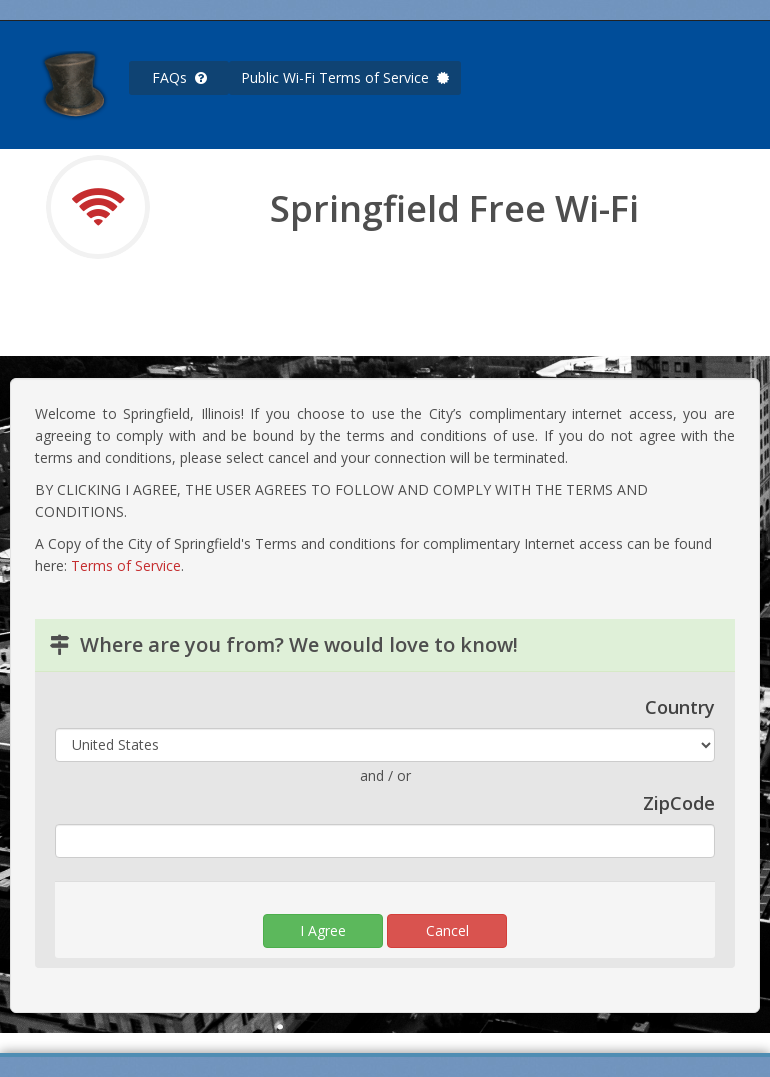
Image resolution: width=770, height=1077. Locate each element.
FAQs (179, 77)
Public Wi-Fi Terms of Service (345, 77)
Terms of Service (126, 565)
